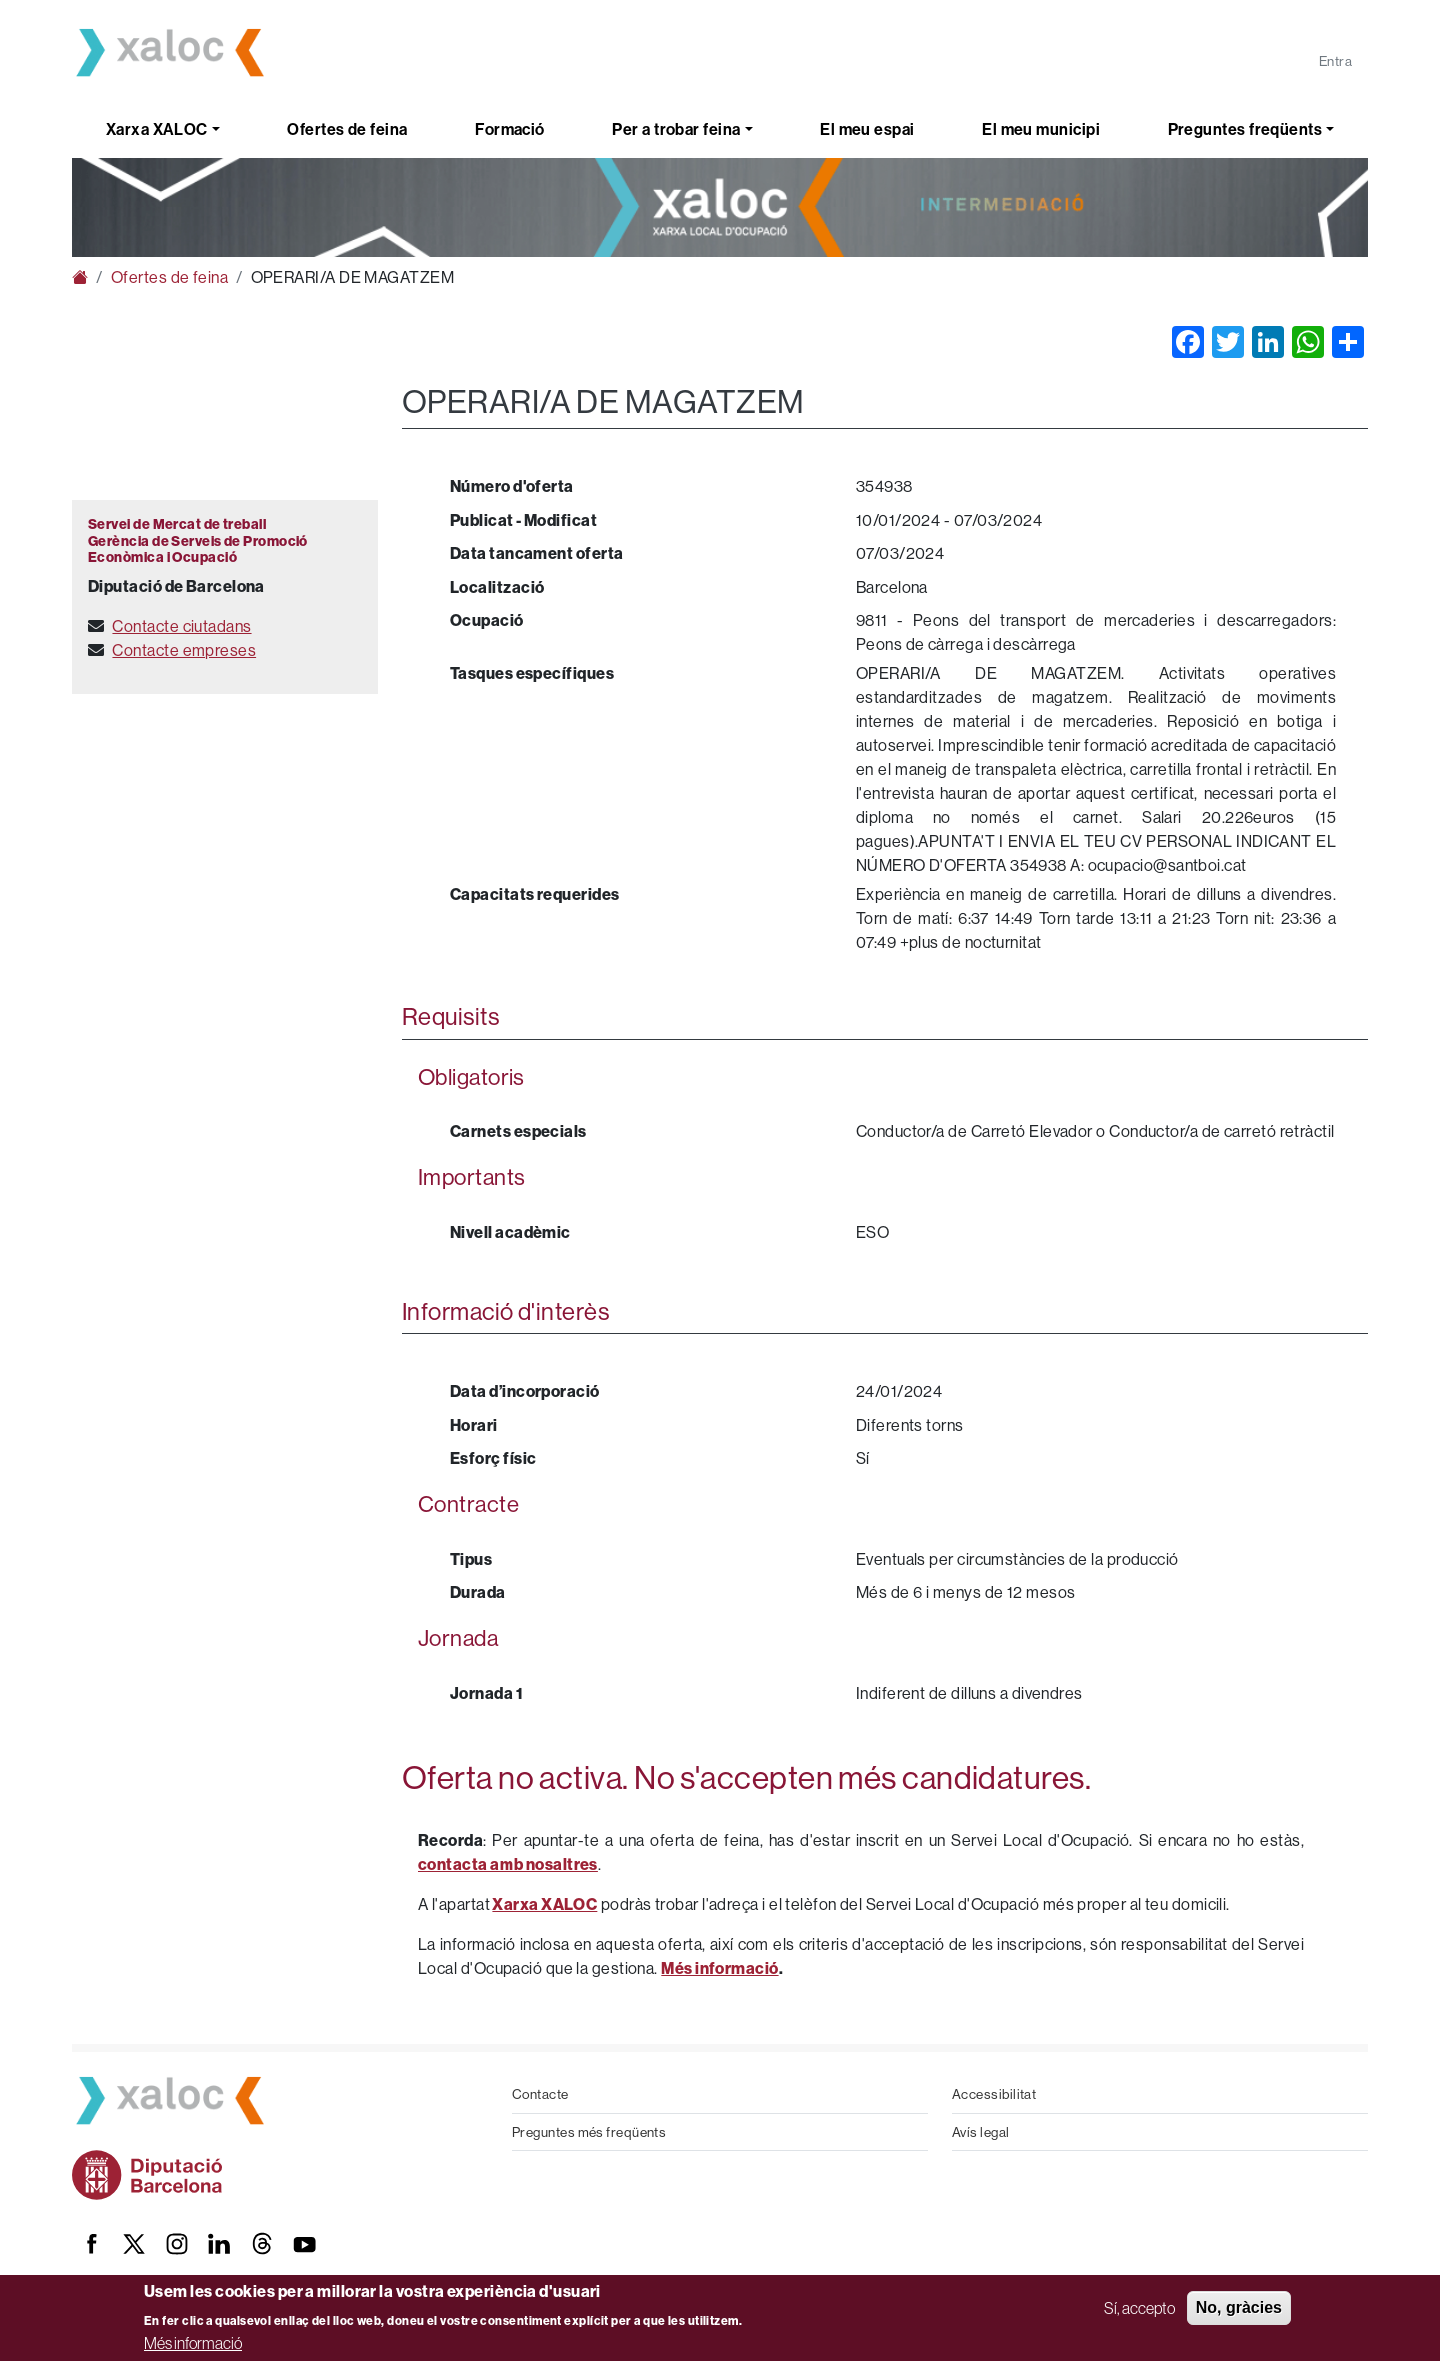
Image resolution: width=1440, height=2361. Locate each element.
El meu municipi (1041, 129)
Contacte (540, 2094)
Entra (1335, 61)
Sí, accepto (1139, 2308)
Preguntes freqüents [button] (1245, 129)
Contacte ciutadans (181, 626)
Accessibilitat (994, 2094)
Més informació (193, 2343)
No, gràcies (1239, 2307)
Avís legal (981, 2132)
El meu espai (867, 129)
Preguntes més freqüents (589, 2132)
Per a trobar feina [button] (676, 129)
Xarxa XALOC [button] (157, 129)
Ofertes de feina (347, 129)
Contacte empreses (184, 650)
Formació (510, 129)
